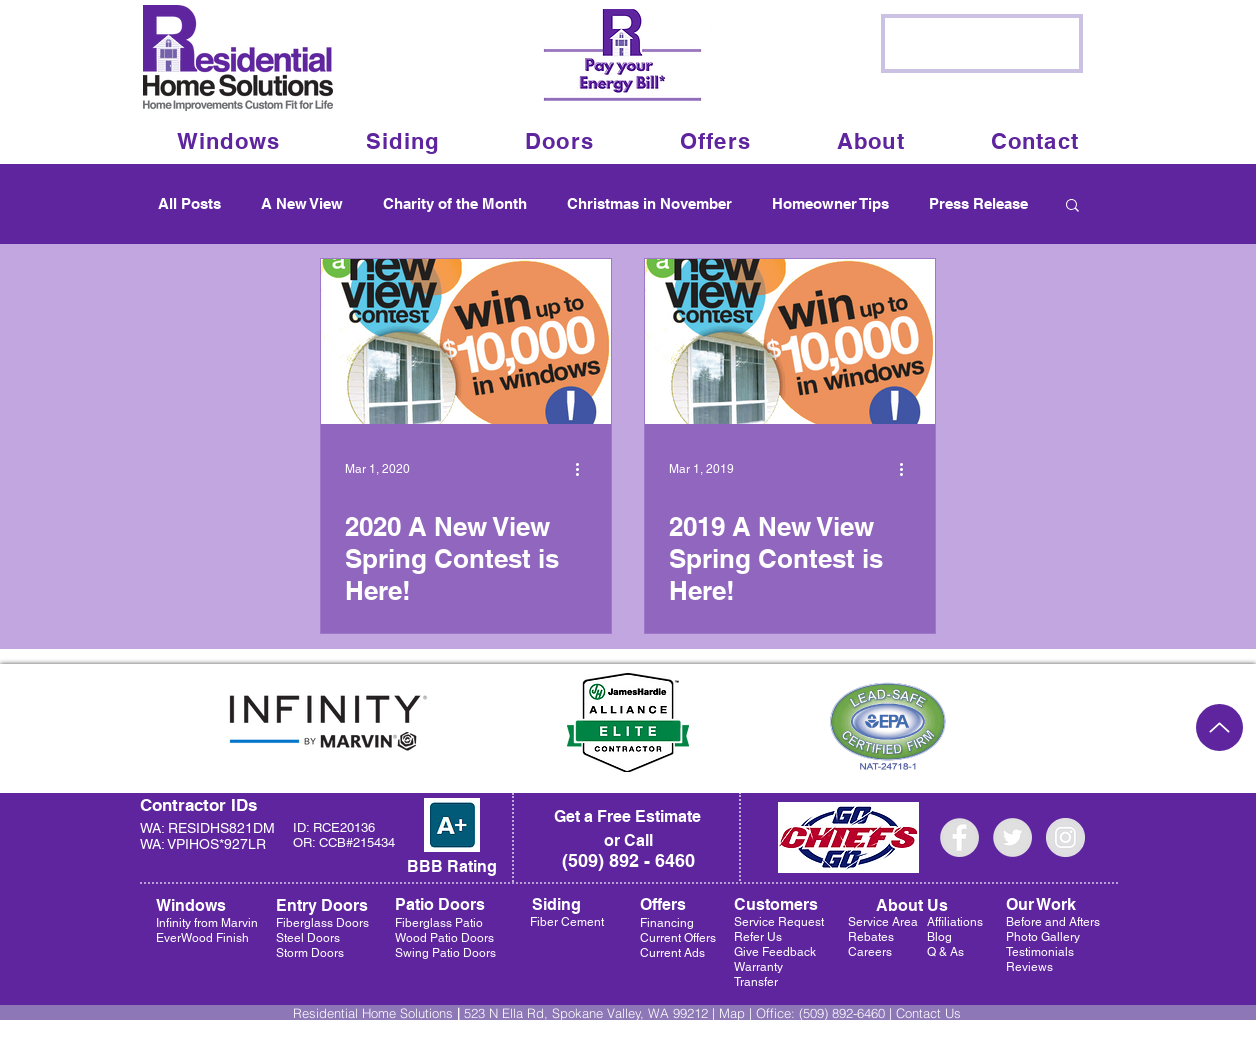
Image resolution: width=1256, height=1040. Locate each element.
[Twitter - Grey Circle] (1012, 837)
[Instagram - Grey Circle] (1065, 837)
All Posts (189, 203)
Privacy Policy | (478, 1030)
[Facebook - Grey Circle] (959, 837)
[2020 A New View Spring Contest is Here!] (466, 341)
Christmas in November (649, 203)
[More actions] (584, 469)
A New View (302, 203)
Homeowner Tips (830, 203)
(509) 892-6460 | (847, 1013)
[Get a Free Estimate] (627, 817)
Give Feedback (775, 952)
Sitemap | (547, 1030)
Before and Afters (1053, 922)
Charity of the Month (455, 203)
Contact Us (928, 1013)
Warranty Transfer (758, 974)
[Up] (1219, 727)
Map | (737, 1013)
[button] (871, 141)
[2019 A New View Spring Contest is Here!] (790, 341)
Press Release (978, 203)
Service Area (883, 922)
